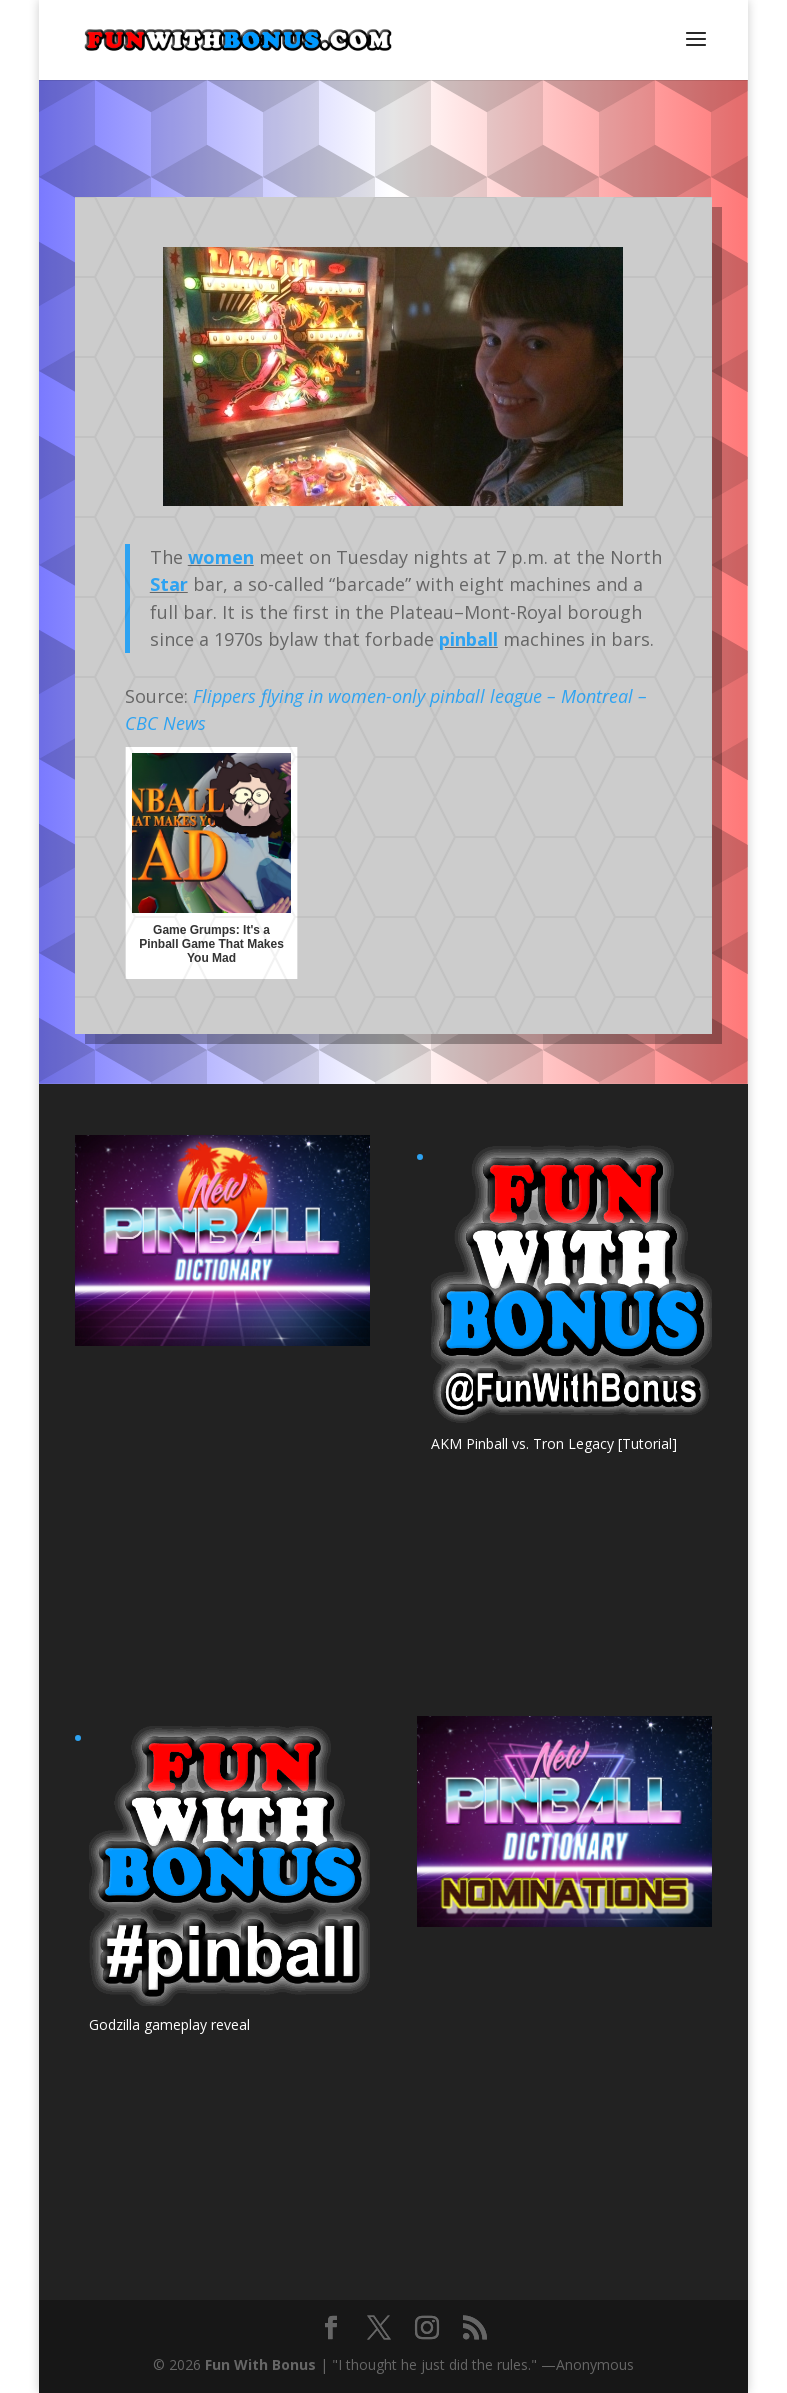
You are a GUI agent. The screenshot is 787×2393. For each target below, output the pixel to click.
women (221, 557)
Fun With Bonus (260, 2364)
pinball (468, 639)
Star (169, 584)
